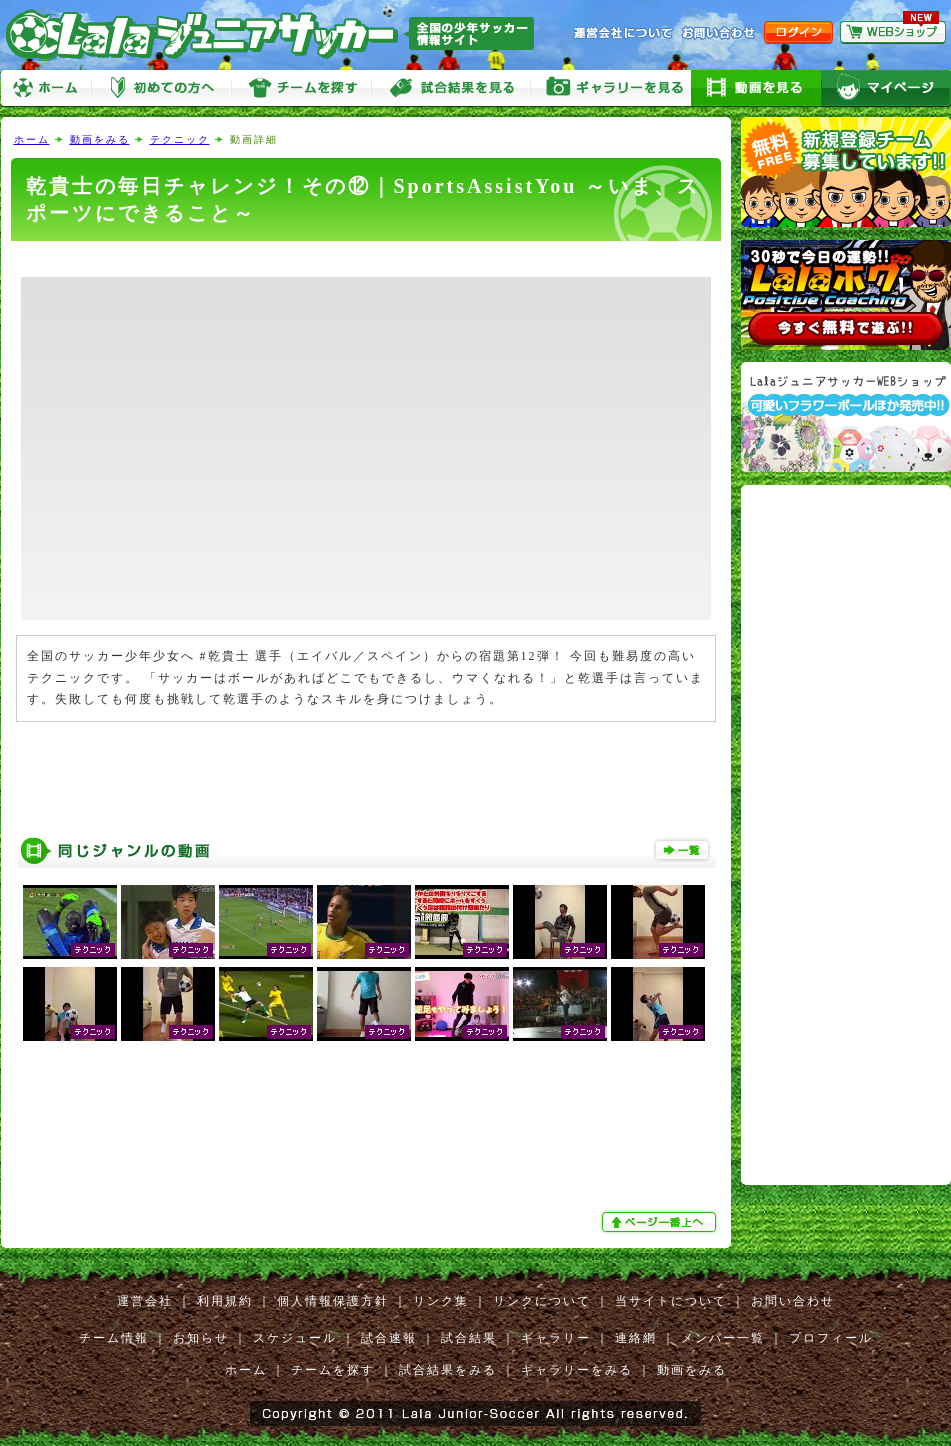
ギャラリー (556, 1338)
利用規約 (225, 1301)
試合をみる (451, 88)
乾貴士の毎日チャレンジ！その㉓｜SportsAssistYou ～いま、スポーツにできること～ (364, 1004)
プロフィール (831, 1338)
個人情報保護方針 (333, 1301)
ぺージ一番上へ (661, 1222)
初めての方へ (161, 88)
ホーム (46, 88)
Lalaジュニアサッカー (278, 34)
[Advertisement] (366, 259)
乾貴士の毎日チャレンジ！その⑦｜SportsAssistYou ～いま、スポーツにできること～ (658, 1004)
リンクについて (542, 1301)
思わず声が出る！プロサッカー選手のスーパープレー (70, 922)
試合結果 (469, 1338)
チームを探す (301, 88)
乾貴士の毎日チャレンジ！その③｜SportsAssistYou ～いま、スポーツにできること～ (560, 922)
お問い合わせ (793, 1301)
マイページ (886, 88)
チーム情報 (114, 1338)
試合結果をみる (448, 1370)
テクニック (180, 139)
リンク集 (441, 1301)
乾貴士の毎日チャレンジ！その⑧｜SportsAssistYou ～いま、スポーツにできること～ (70, 1004)
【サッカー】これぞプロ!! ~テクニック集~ (266, 1004)
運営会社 (145, 1301)
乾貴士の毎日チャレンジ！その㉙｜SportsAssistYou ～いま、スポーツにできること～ (658, 922)
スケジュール (295, 1338)
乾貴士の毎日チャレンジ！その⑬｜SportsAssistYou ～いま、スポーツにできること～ (168, 1004)
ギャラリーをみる (611, 88)
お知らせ (201, 1338)
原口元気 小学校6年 (168, 922)
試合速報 (389, 1338)
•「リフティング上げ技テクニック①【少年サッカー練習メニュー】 (462, 922)
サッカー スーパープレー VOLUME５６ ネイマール (364, 922)
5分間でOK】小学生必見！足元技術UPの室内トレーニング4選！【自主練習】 (462, 1004)
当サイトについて (671, 1301)
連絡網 (636, 1338)
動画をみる (756, 88)
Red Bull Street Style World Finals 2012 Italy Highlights (560, 1004)
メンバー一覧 (723, 1338)
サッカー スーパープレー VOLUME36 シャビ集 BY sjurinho (266, 922)
